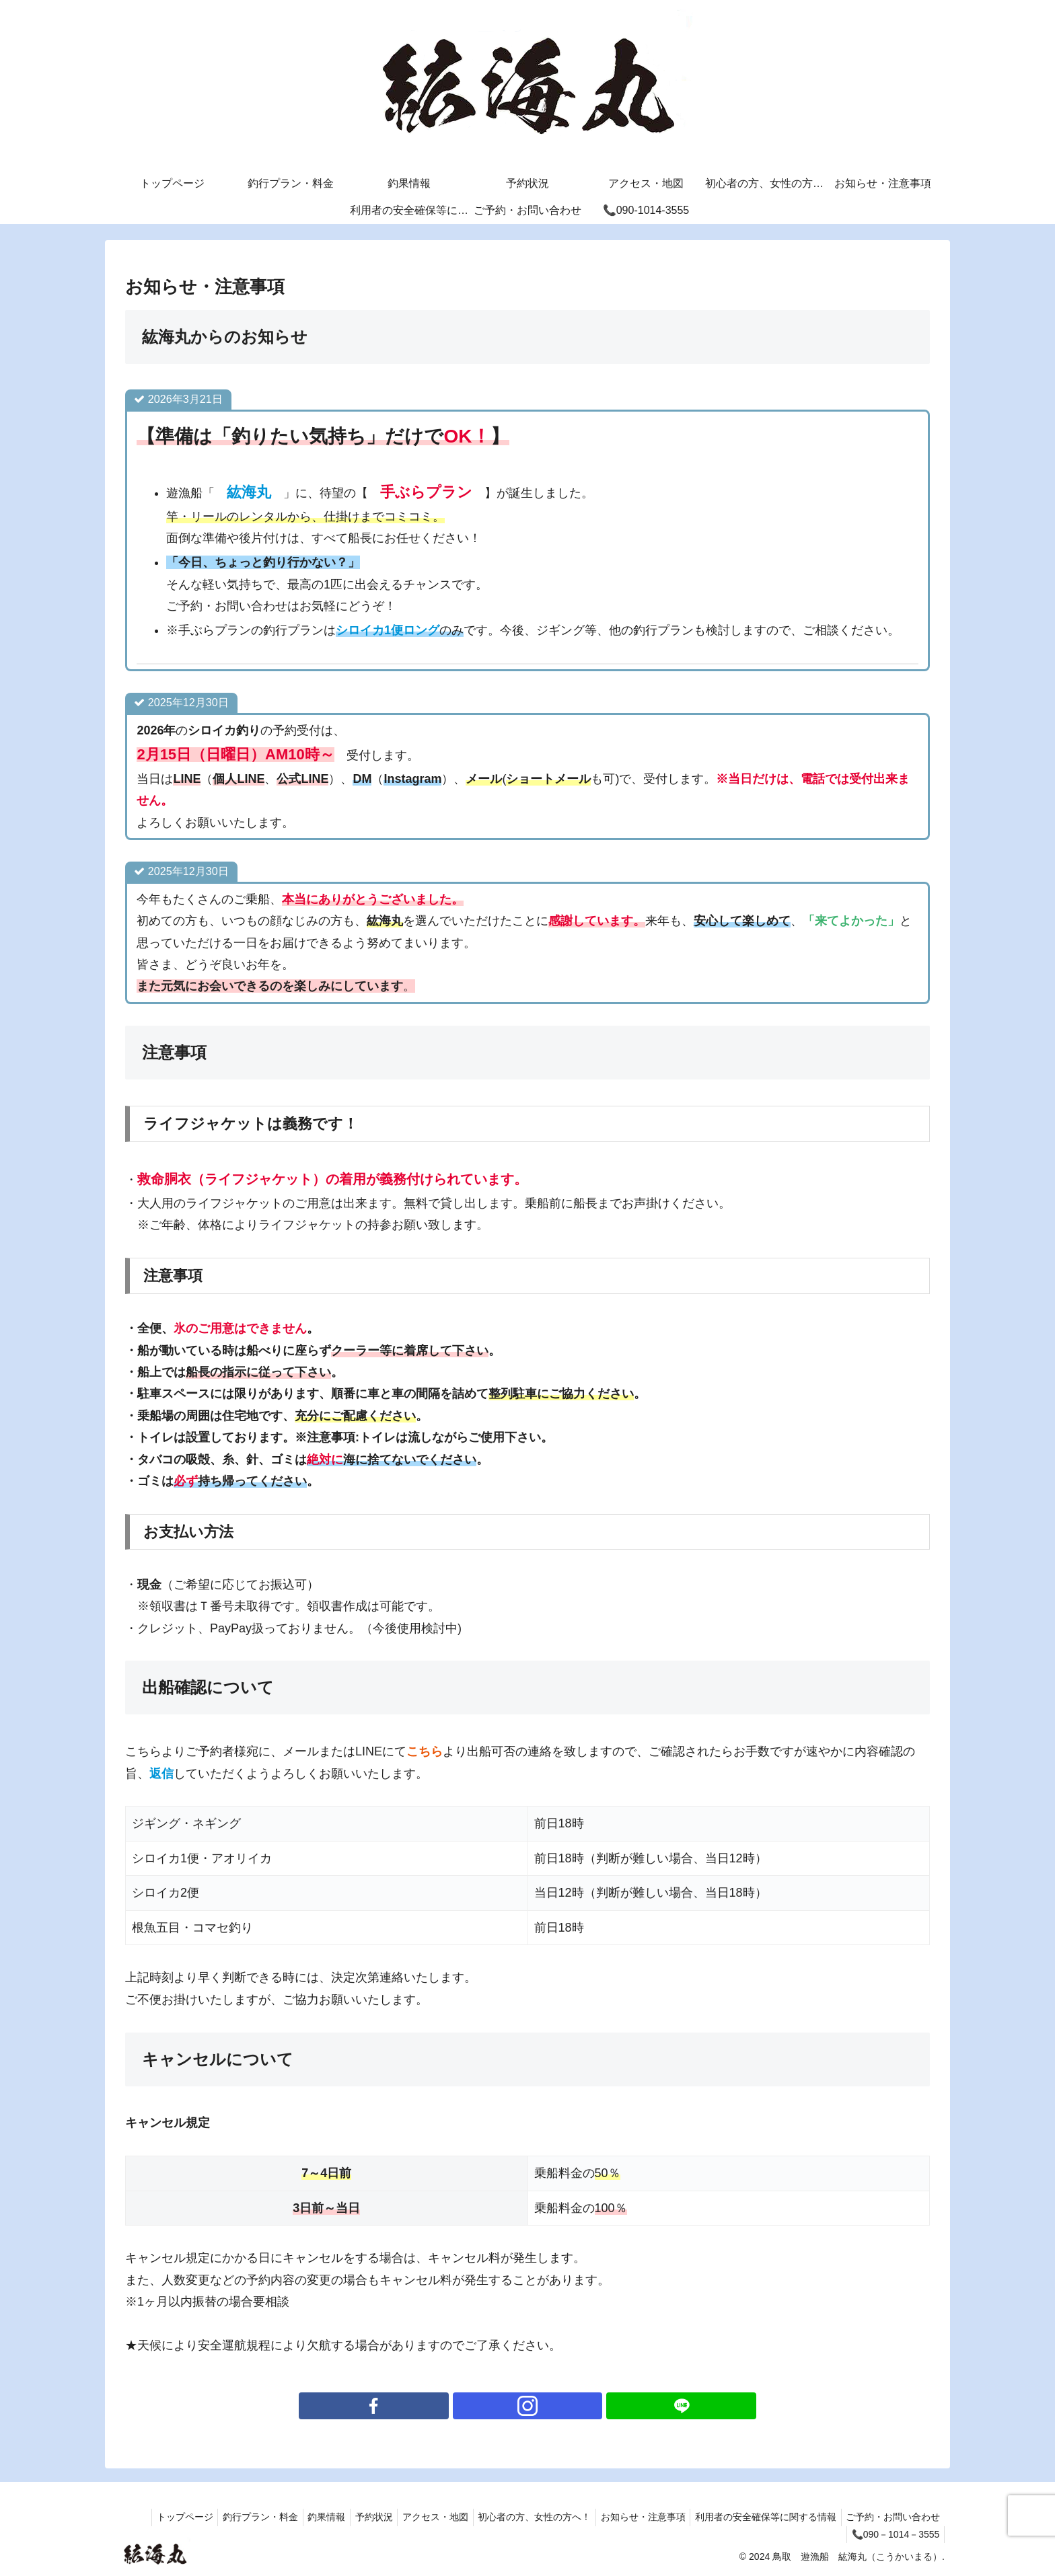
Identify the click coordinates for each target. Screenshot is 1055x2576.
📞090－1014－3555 (893, 2534)
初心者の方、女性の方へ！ (518, 2516)
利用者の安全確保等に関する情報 (759, 2516)
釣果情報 (297, 2516)
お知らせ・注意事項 (631, 2516)
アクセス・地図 (415, 2516)
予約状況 (349, 2516)
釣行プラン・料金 (226, 2516)
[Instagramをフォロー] (527, 2405)
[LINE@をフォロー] (558, 2405)
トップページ (146, 2516)
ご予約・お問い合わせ (891, 2516)
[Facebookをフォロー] (496, 2405)
